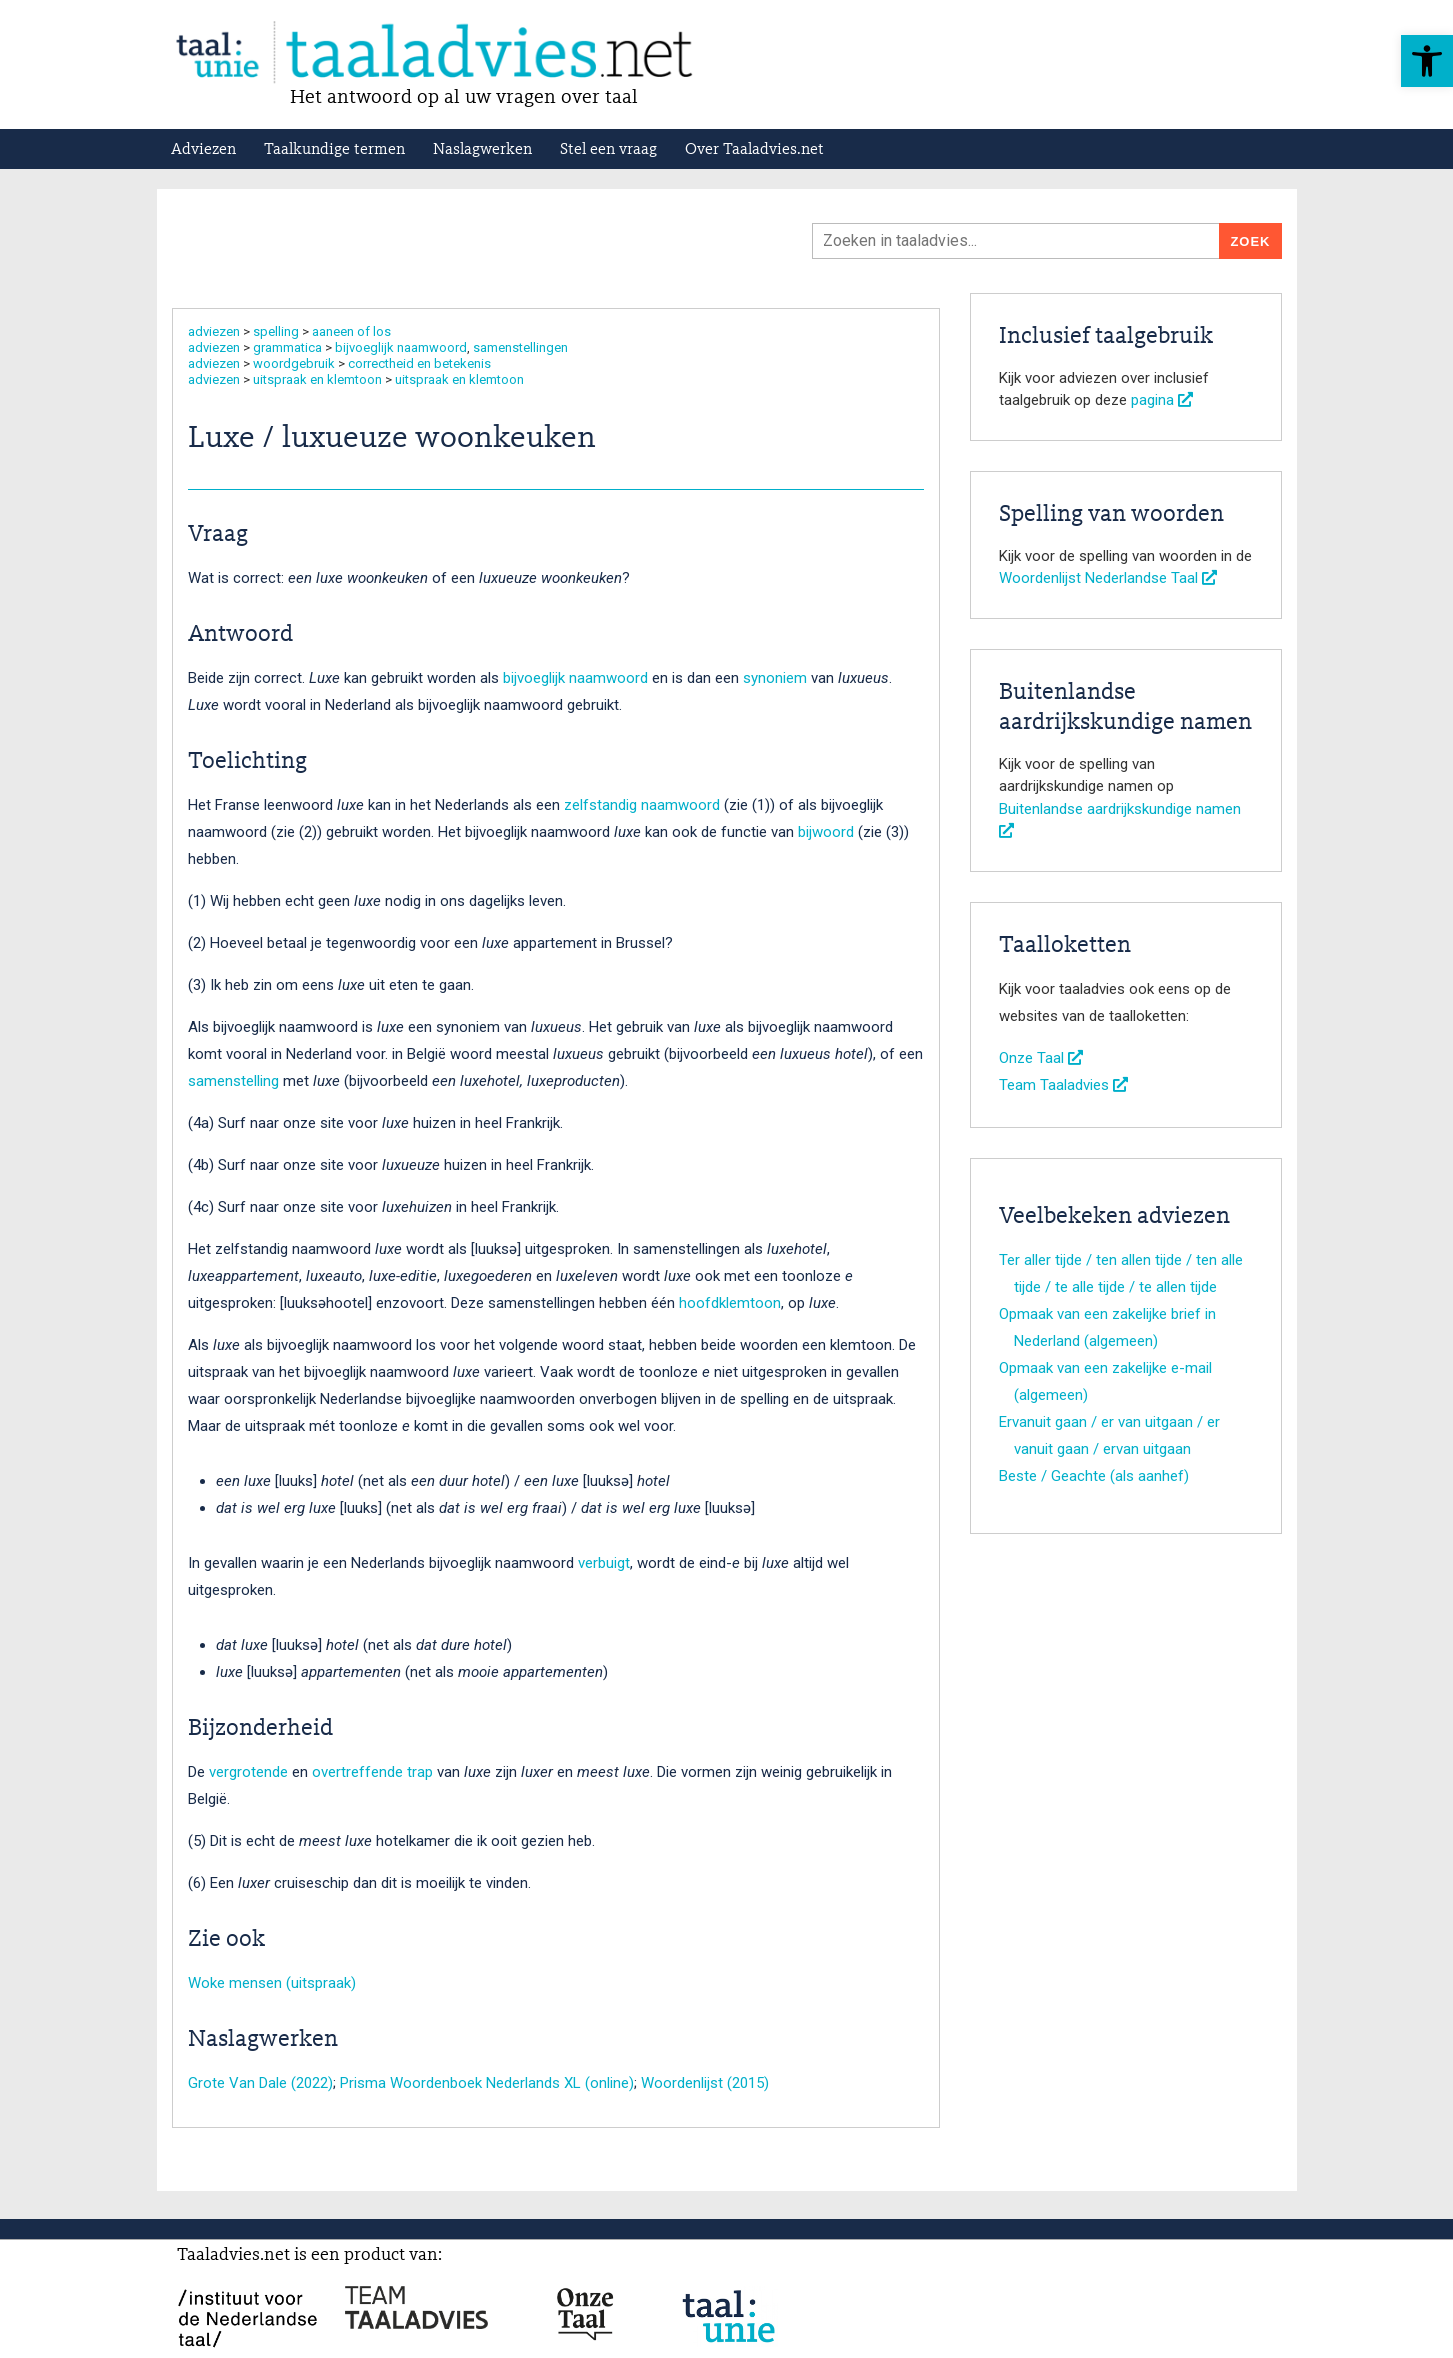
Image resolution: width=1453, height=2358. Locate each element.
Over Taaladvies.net (754, 150)
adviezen (214, 331)
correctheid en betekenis (419, 363)
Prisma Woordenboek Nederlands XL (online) (487, 2083)
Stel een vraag (608, 150)
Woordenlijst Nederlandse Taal (1108, 578)
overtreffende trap (372, 1772)
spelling (276, 331)
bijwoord (828, 832)
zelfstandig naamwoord (644, 805)
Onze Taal (1041, 1058)
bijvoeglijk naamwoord (401, 347)
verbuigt (604, 1563)
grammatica (287, 347)
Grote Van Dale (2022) (260, 2083)
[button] (1427, 61)
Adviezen (203, 150)
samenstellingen (520, 347)
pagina (1162, 400)
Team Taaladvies (1063, 1085)
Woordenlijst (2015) (705, 2083)
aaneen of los (351, 331)
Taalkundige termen (334, 150)
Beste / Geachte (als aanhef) (1094, 1476)
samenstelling (233, 1081)
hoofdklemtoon (730, 1303)
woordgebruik (294, 363)
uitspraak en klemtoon (317, 379)
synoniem (777, 678)
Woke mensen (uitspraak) (272, 1983)
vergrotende (248, 1772)
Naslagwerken (482, 150)
